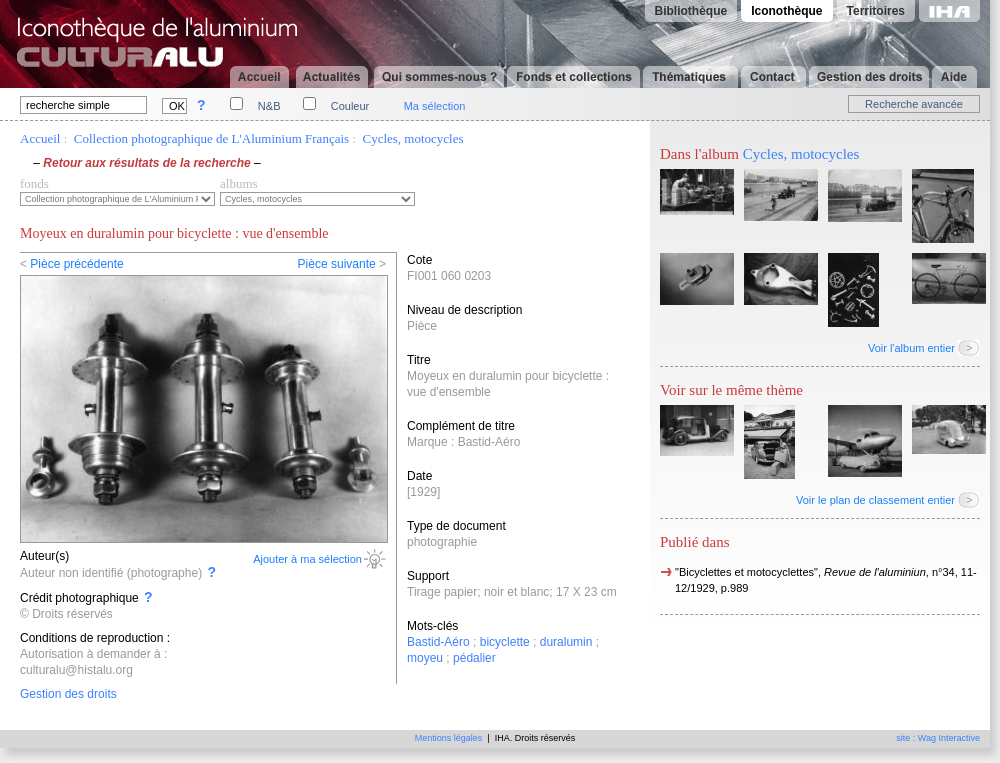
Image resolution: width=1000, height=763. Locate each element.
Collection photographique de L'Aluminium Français (211, 138)
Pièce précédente (76, 264)
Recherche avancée (914, 104)
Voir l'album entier (911, 348)
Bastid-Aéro (438, 642)
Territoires (876, 11)
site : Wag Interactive (938, 738)
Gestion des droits (68, 694)
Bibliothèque (691, 11)
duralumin (566, 642)
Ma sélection (435, 106)
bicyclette (505, 642)
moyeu (425, 658)
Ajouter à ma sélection (307, 559)
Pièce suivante (337, 264)
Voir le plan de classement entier (875, 500)
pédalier (474, 658)
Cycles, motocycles (412, 138)
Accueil (40, 138)
